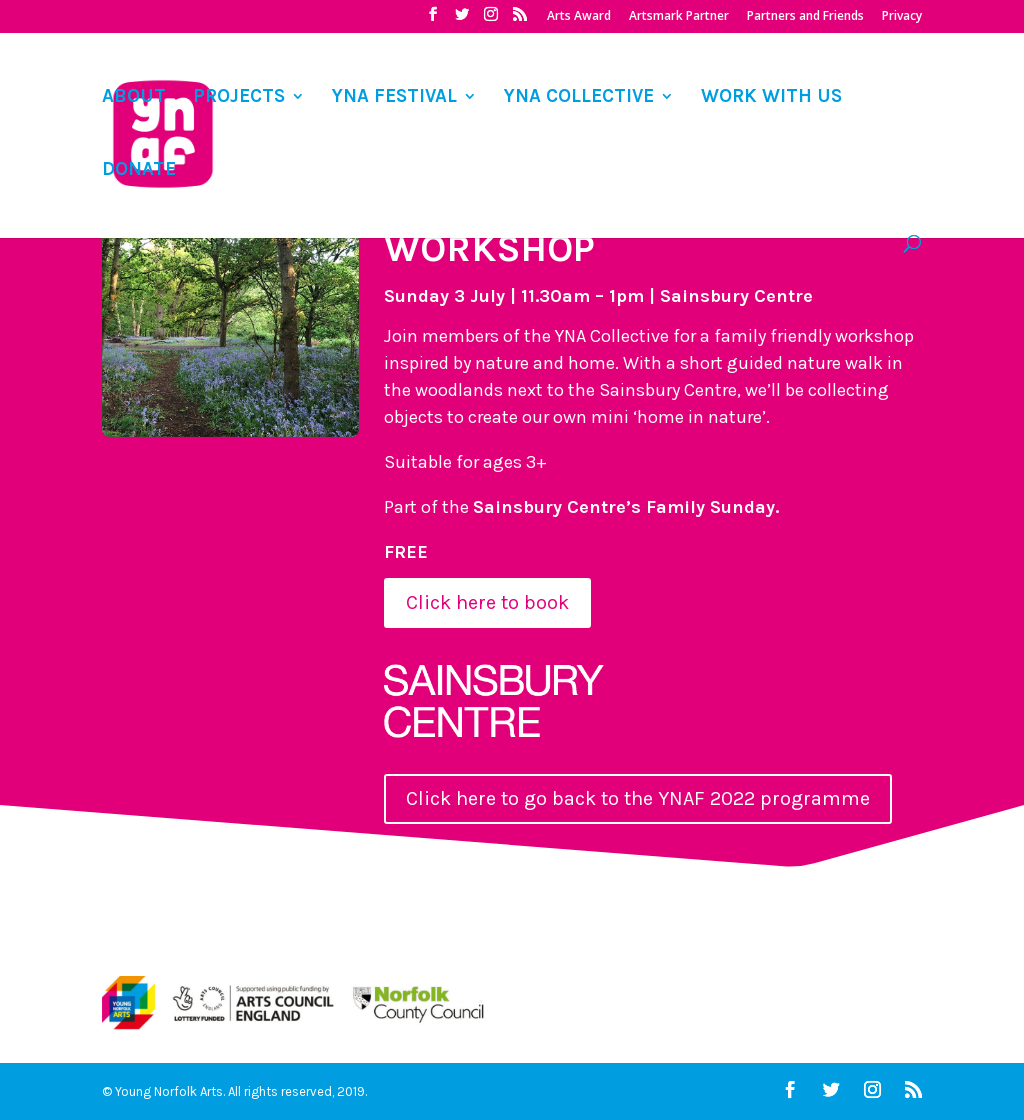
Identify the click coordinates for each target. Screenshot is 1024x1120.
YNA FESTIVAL (394, 98)
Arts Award (579, 17)
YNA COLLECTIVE (579, 98)
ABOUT (134, 98)
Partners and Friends (805, 17)
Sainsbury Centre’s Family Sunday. (626, 507)
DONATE (139, 171)
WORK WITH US (771, 98)
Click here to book (487, 602)
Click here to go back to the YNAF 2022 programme (638, 798)
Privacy (902, 17)
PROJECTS (239, 98)
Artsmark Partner (679, 17)
